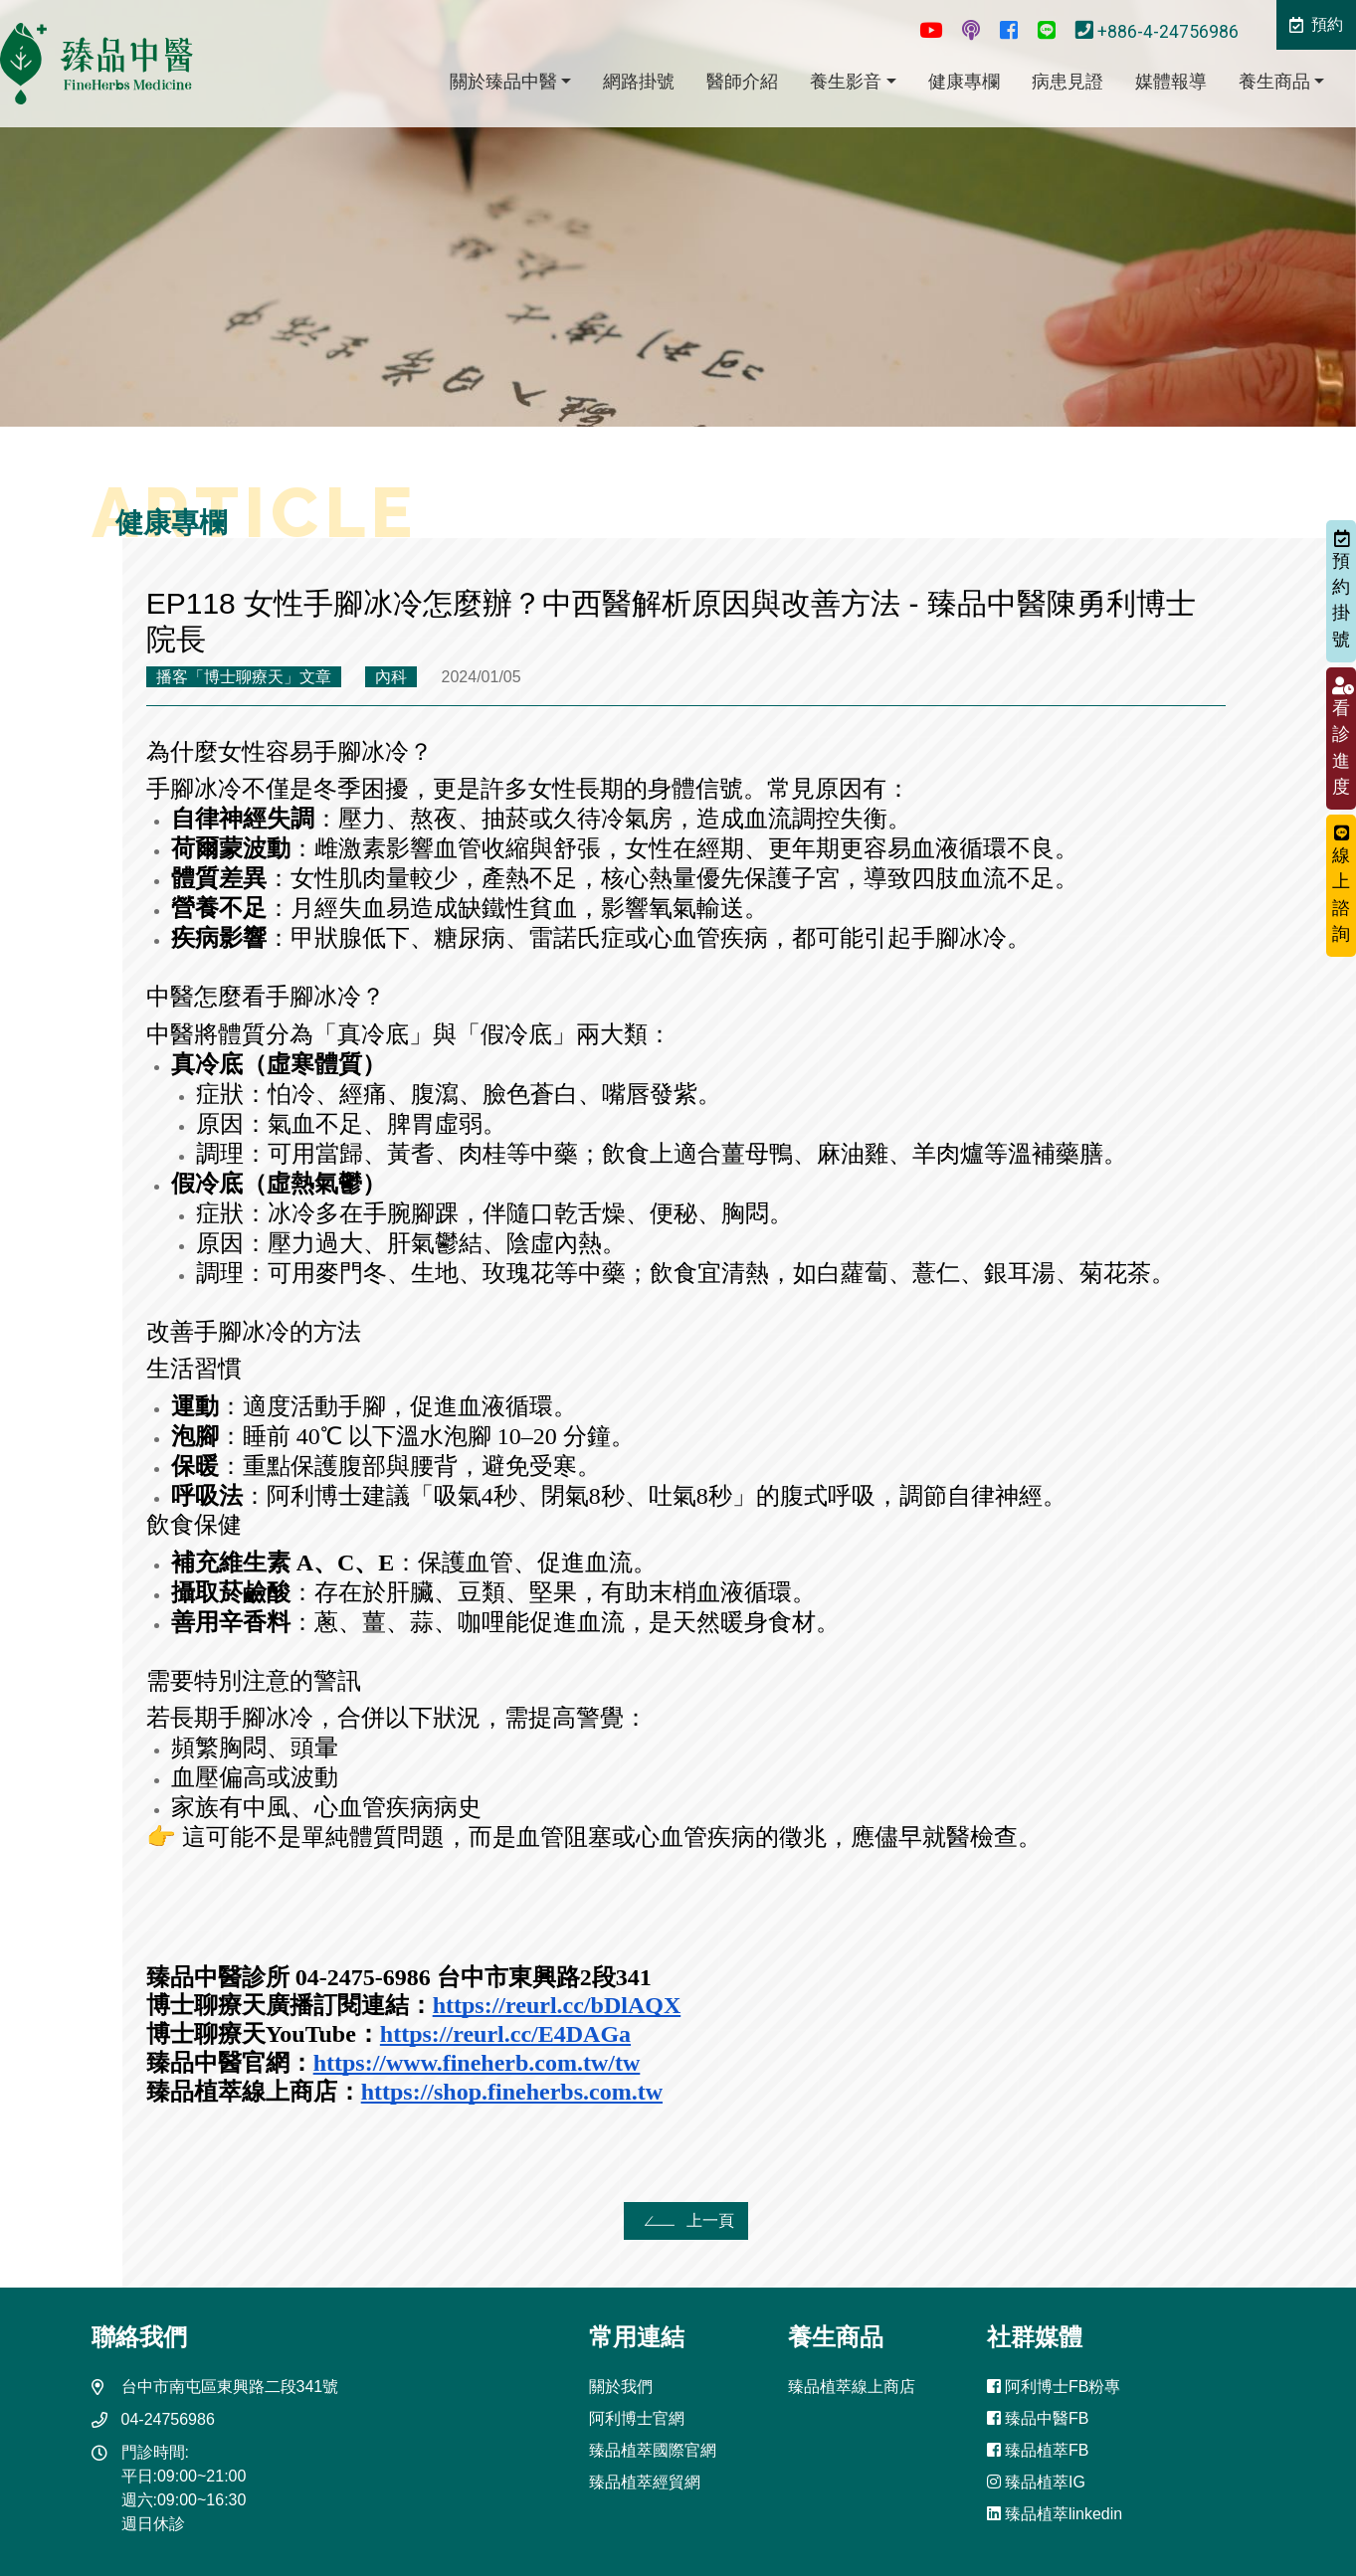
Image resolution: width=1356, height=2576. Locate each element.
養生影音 (845, 82)
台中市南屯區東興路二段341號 (230, 2386)
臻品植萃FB (1038, 2450)
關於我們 (621, 2386)
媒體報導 (1171, 82)
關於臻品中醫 (503, 82)
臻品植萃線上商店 (851, 2386)
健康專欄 (964, 82)
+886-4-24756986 (1159, 32)
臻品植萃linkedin (1055, 2513)
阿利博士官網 (636, 2418)
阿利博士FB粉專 (1054, 2386)
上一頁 (686, 2220)
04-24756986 (168, 2419)
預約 (1316, 24)
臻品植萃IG (1036, 2482)
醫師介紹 (742, 82)
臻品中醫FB (1038, 2418)
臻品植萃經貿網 (644, 2482)
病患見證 (1067, 82)
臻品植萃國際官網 (652, 2450)
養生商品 (1274, 82)
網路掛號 (639, 82)
